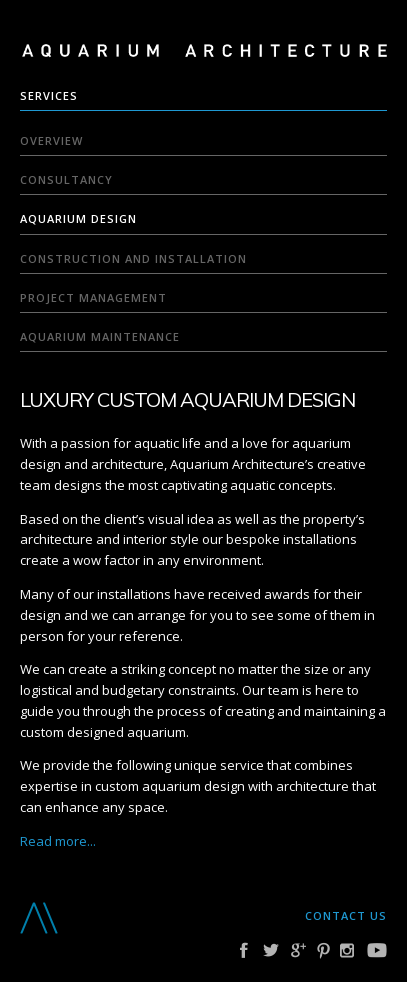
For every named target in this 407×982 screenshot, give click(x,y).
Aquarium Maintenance (100, 336)
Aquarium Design (78, 218)
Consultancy (66, 179)
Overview (51, 140)
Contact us (346, 915)
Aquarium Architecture (204, 53)
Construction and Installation (133, 258)
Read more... (58, 841)
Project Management (93, 297)
